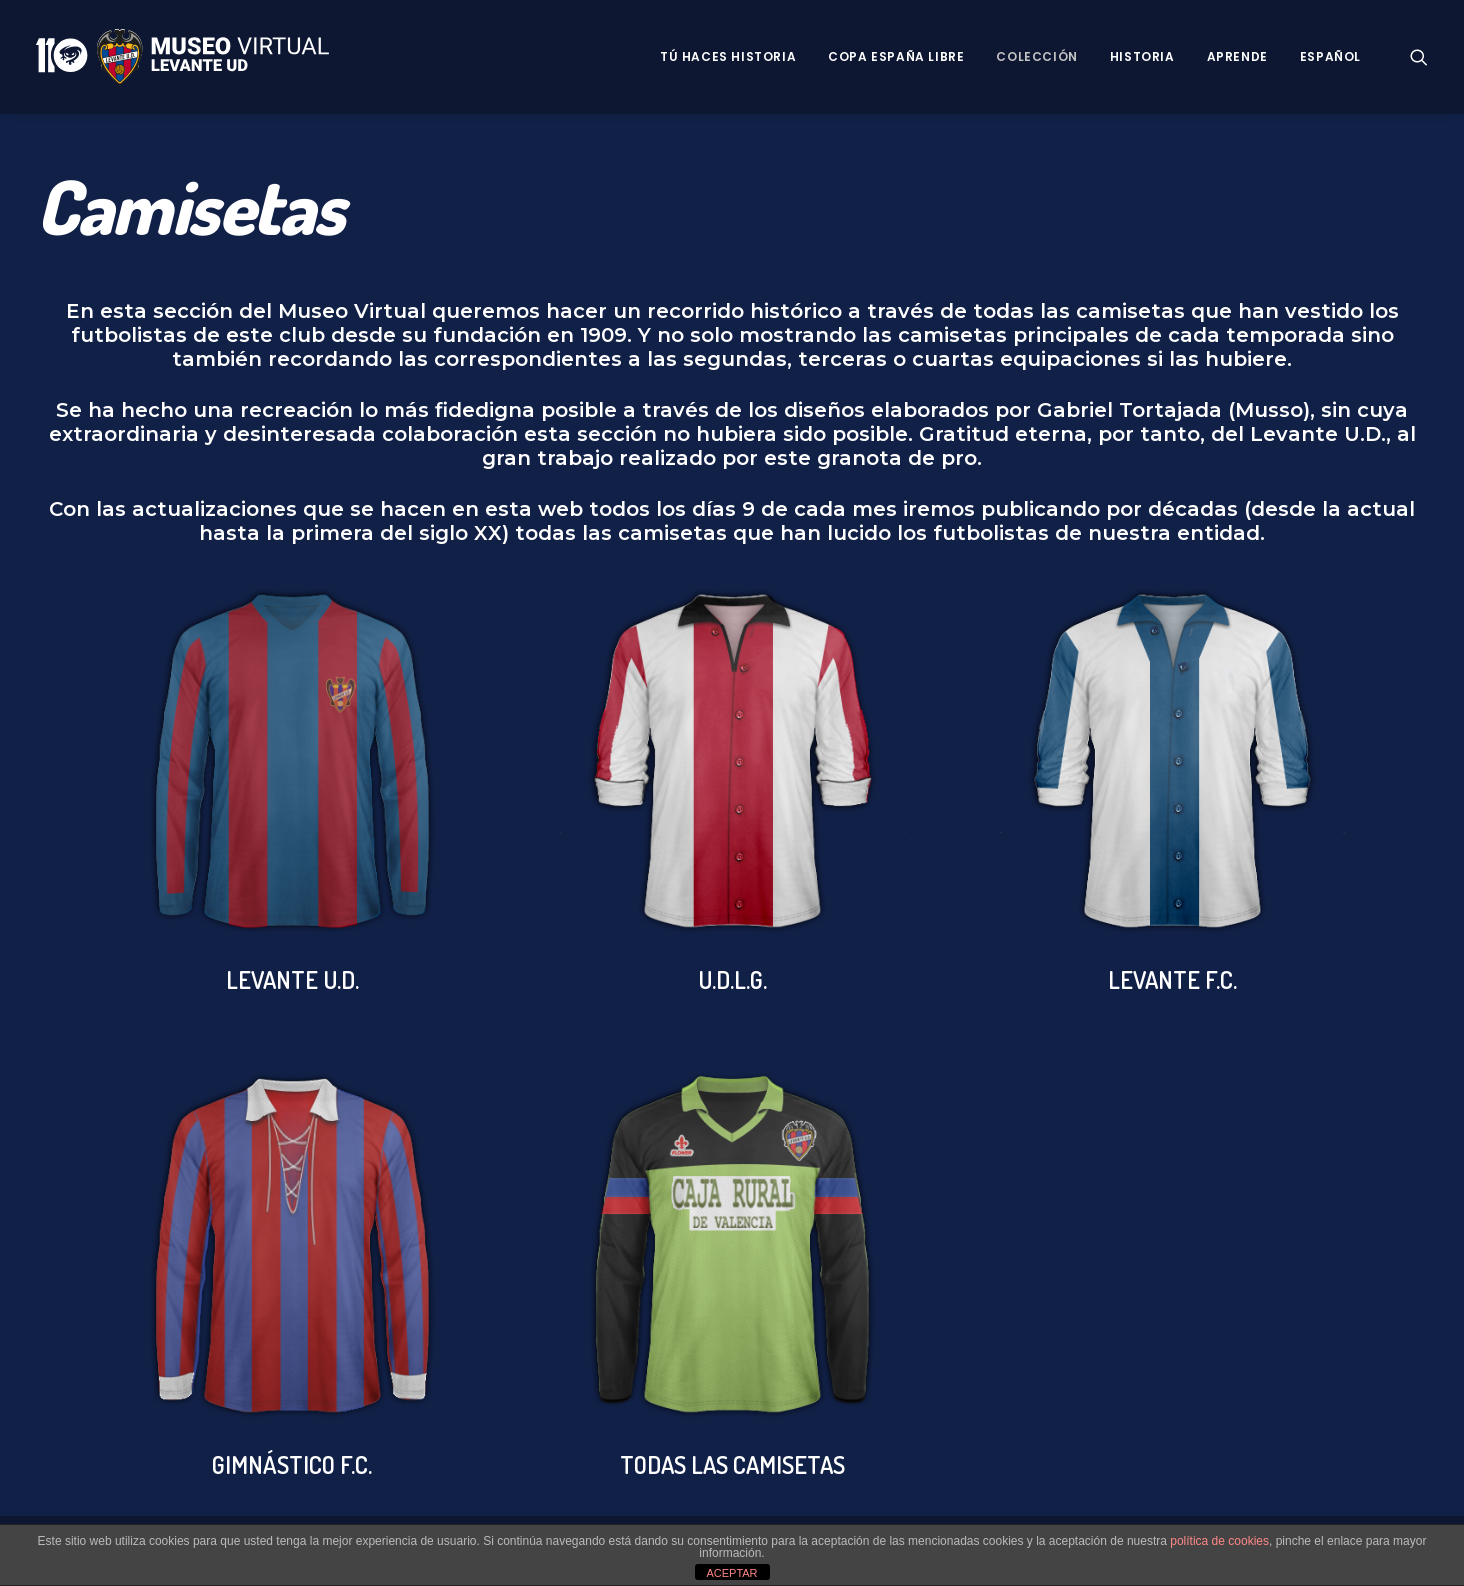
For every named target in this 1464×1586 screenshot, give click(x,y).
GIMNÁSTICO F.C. (292, 1464)
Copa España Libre (896, 56)
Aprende (1237, 56)
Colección (1036, 56)
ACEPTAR (731, 1573)
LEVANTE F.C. (1172, 979)
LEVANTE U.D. (292, 979)
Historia (1142, 56)
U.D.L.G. (732, 979)
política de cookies (1219, 1541)
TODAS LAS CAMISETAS (732, 1464)
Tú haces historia (728, 56)
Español (1330, 56)
